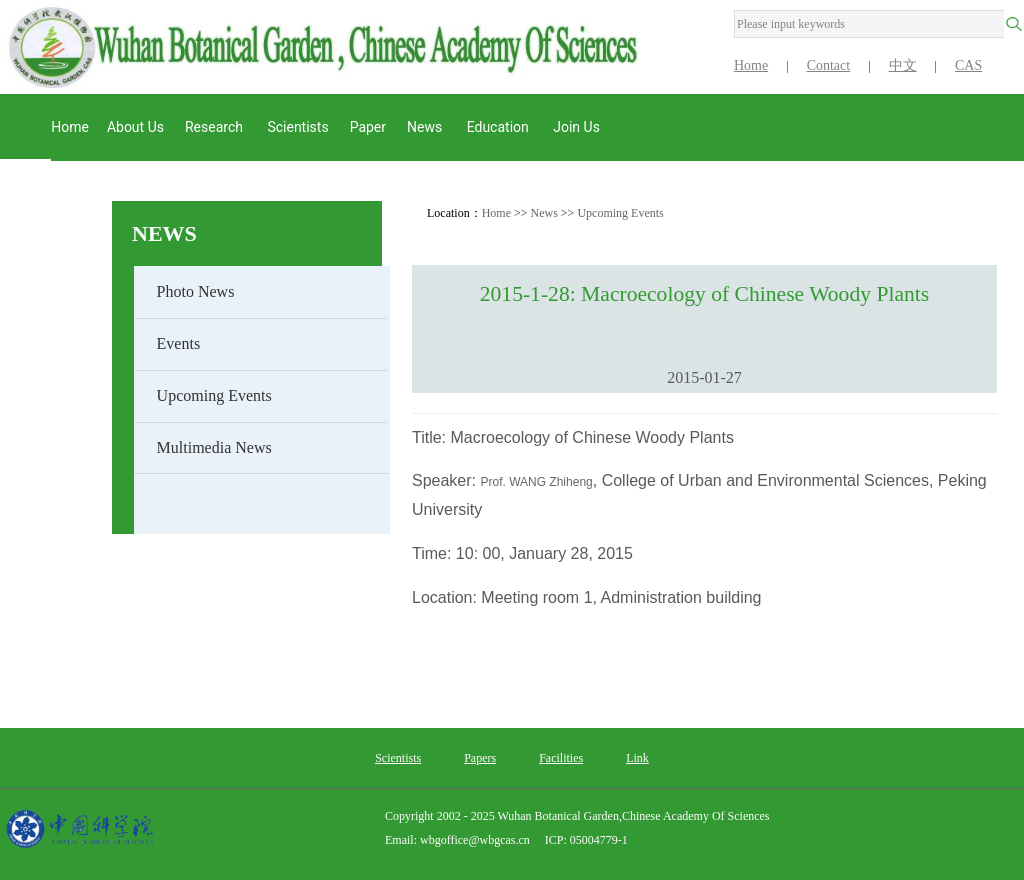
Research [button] (215, 127)
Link (637, 758)
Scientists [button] (297, 127)
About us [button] (135, 127)
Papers (480, 758)
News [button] (426, 127)
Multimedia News (214, 447)
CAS (968, 65)
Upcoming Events (214, 395)
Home (751, 65)
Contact (829, 65)
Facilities (561, 758)
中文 (903, 65)
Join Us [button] (578, 127)
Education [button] (500, 127)
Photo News (196, 291)
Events (179, 343)
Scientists (398, 758)
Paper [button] (368, 127)
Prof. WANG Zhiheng (536, 482)
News (164, 233)
